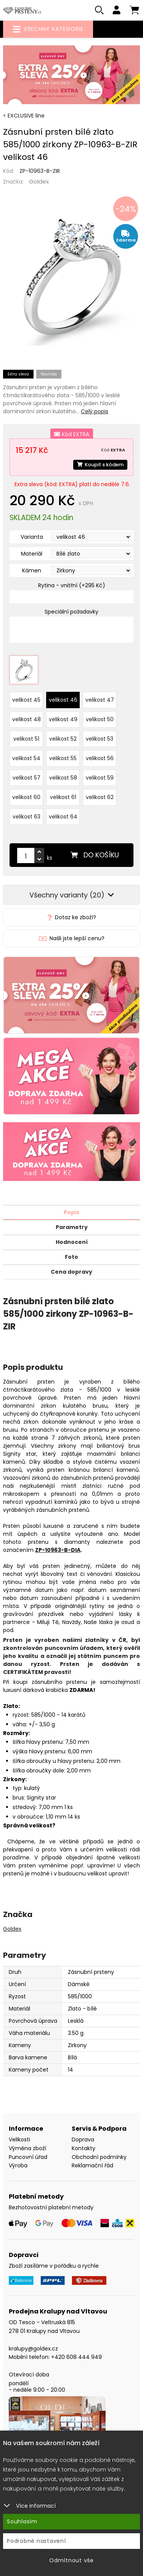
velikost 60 (26, 797)
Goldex (39, 181)
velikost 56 (100, 758)
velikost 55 (63, 758)
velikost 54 (26, 758)
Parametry (72, 1227)
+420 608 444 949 (76, 2357)
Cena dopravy (71, 1272)
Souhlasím (22, 2521)
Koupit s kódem (100, 464)
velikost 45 (26, 700)
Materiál (31, 553)
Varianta (32, 537)
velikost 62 (100, 797)
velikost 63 (26, 816)
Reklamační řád (92, 2165)
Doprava (83, 2139)
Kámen (31, 570)
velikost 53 (99, 739)
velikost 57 (26, 777)
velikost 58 (63, 777)
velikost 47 (99, 700)
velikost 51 (26, 739)
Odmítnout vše (71, 2560)
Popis (71, 1212)
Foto (71, 1257)
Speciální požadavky (71, 611)
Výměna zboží (27, 2148)
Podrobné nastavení (36, 2541)
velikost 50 (100, 719)
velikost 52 (63, 739)
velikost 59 (100, 777)
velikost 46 (63, 700)
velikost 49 (63, 719)
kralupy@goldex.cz (33, 2348)
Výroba (18, 2165)
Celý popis (94, 411)
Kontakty (83, 2148)
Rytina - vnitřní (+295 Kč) (71, 585)
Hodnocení (72, 1242)
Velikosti (19, 2139)
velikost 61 (63, 797)
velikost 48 (26, 719)
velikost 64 (63, 816)
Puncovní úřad (28, 2157)
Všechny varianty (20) (71, 895)
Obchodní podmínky (99, 2157)
